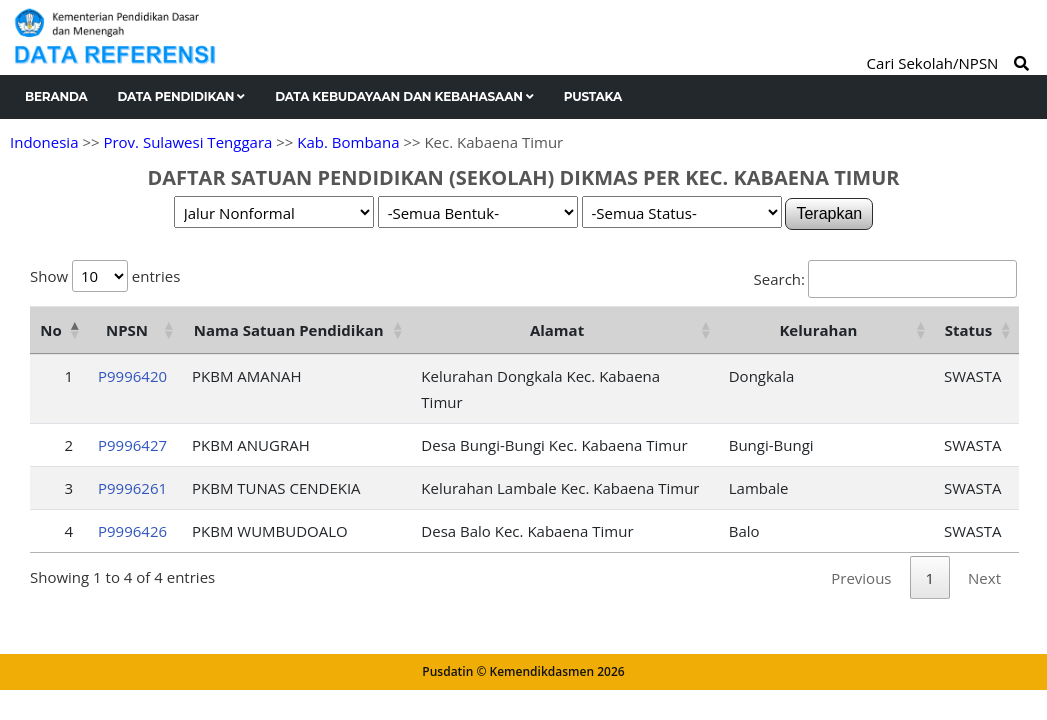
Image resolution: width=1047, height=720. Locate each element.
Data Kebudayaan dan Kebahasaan (404, 96)
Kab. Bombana (348, 142)
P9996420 (132, 376)
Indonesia (44, 142)
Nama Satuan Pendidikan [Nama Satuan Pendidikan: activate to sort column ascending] (289, 330)
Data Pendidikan (182, 96)
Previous (861, 578)
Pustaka (593, 96)
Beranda (56, 96)
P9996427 (132, 445)
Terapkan (829, 213)
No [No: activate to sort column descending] (50, 330)
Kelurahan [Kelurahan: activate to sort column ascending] (818, 330)
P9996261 (132, 488)
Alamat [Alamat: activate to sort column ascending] (557, 330)
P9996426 (132, 531)
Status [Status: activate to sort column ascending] (969, 330)
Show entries (105, 276)
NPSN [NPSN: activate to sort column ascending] (127, 330)
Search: (885, 279)
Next (984, 578)
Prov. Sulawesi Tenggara (187, 142)
